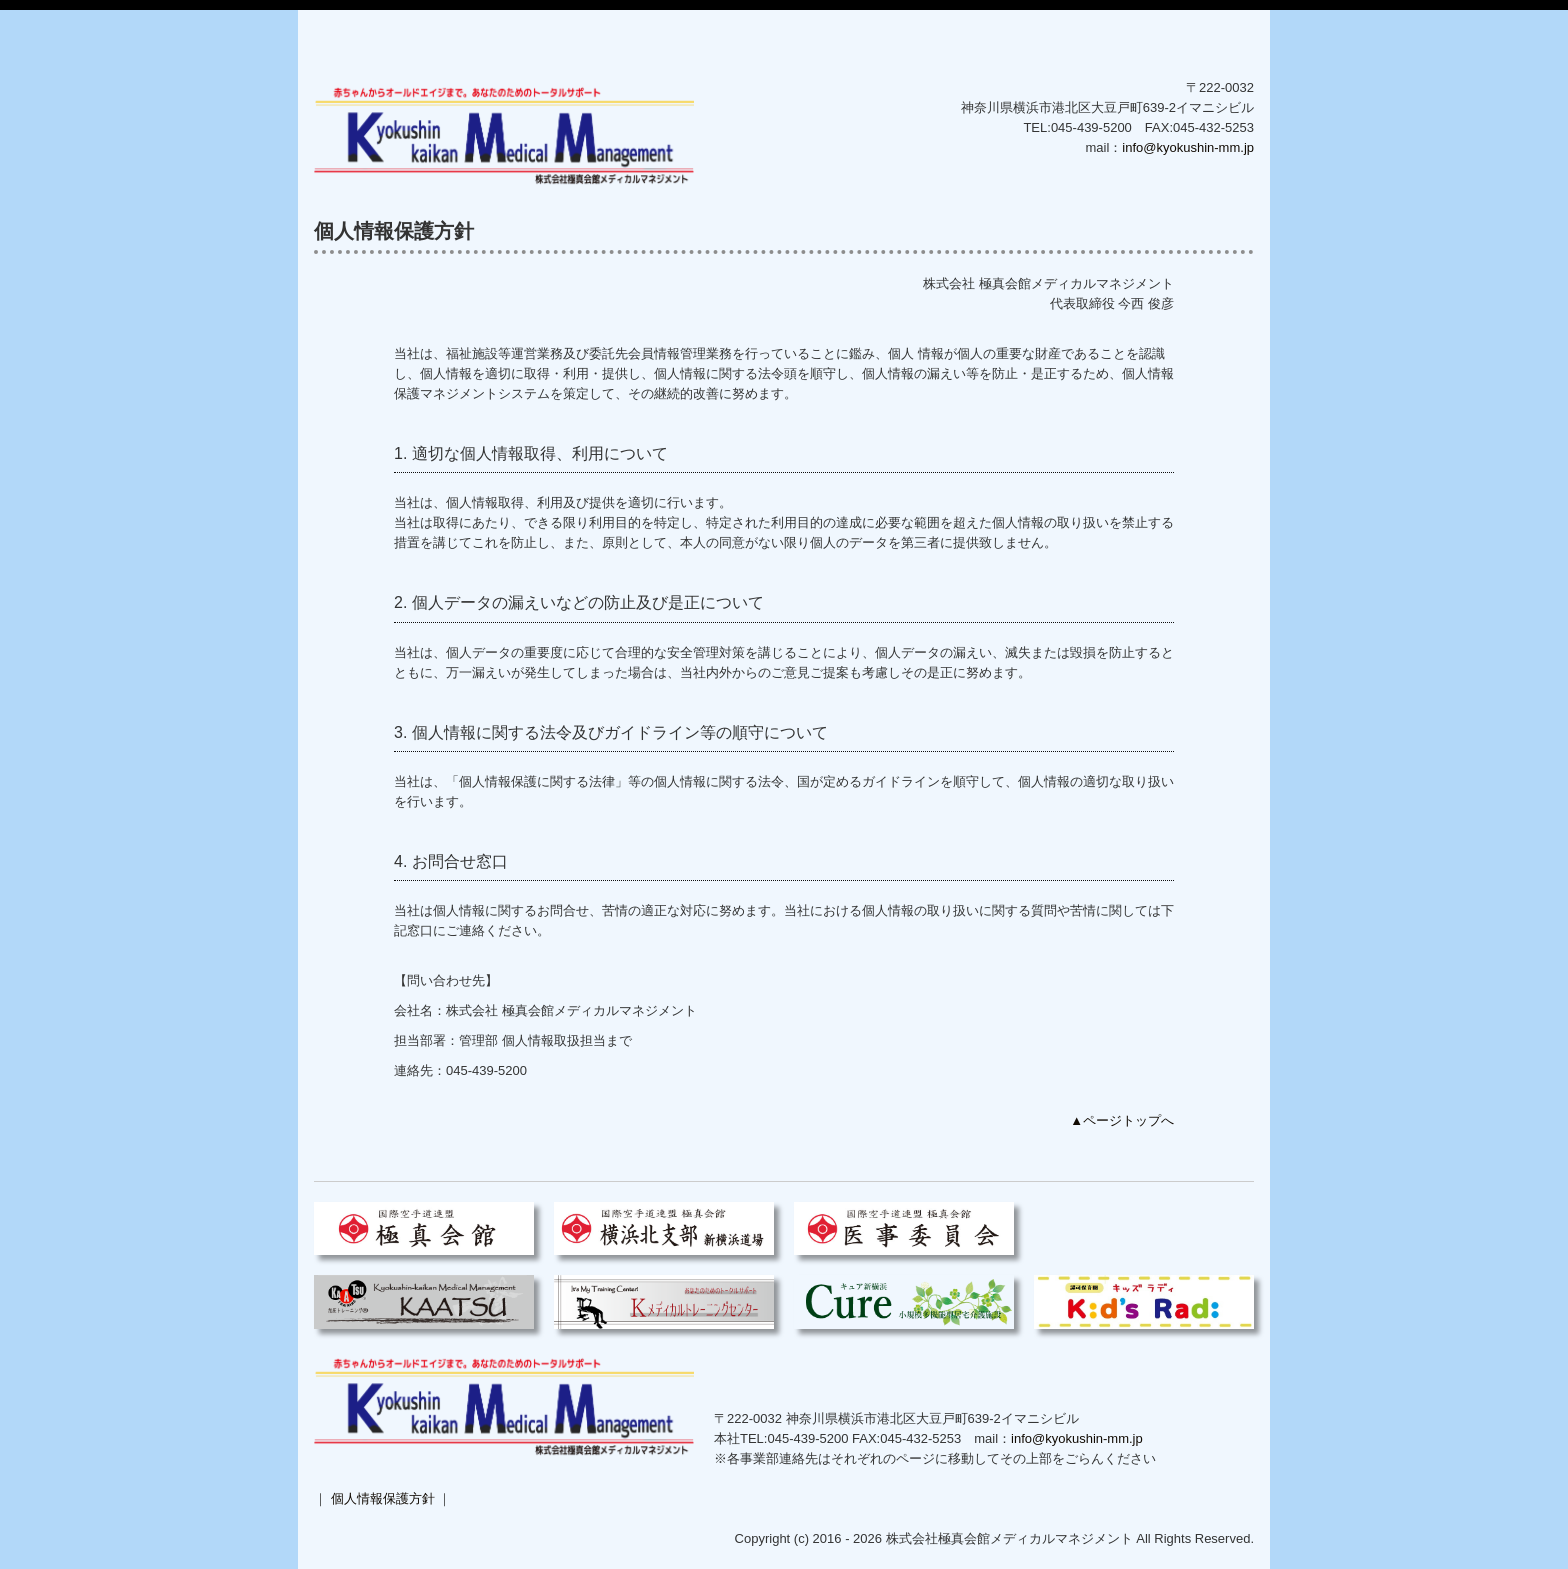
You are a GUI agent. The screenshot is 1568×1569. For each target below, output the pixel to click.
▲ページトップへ (1122, 1120)
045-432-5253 (920, 1438)
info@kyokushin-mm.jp (1188, 147)
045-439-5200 (1091, 127)
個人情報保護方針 (383, 1498)
